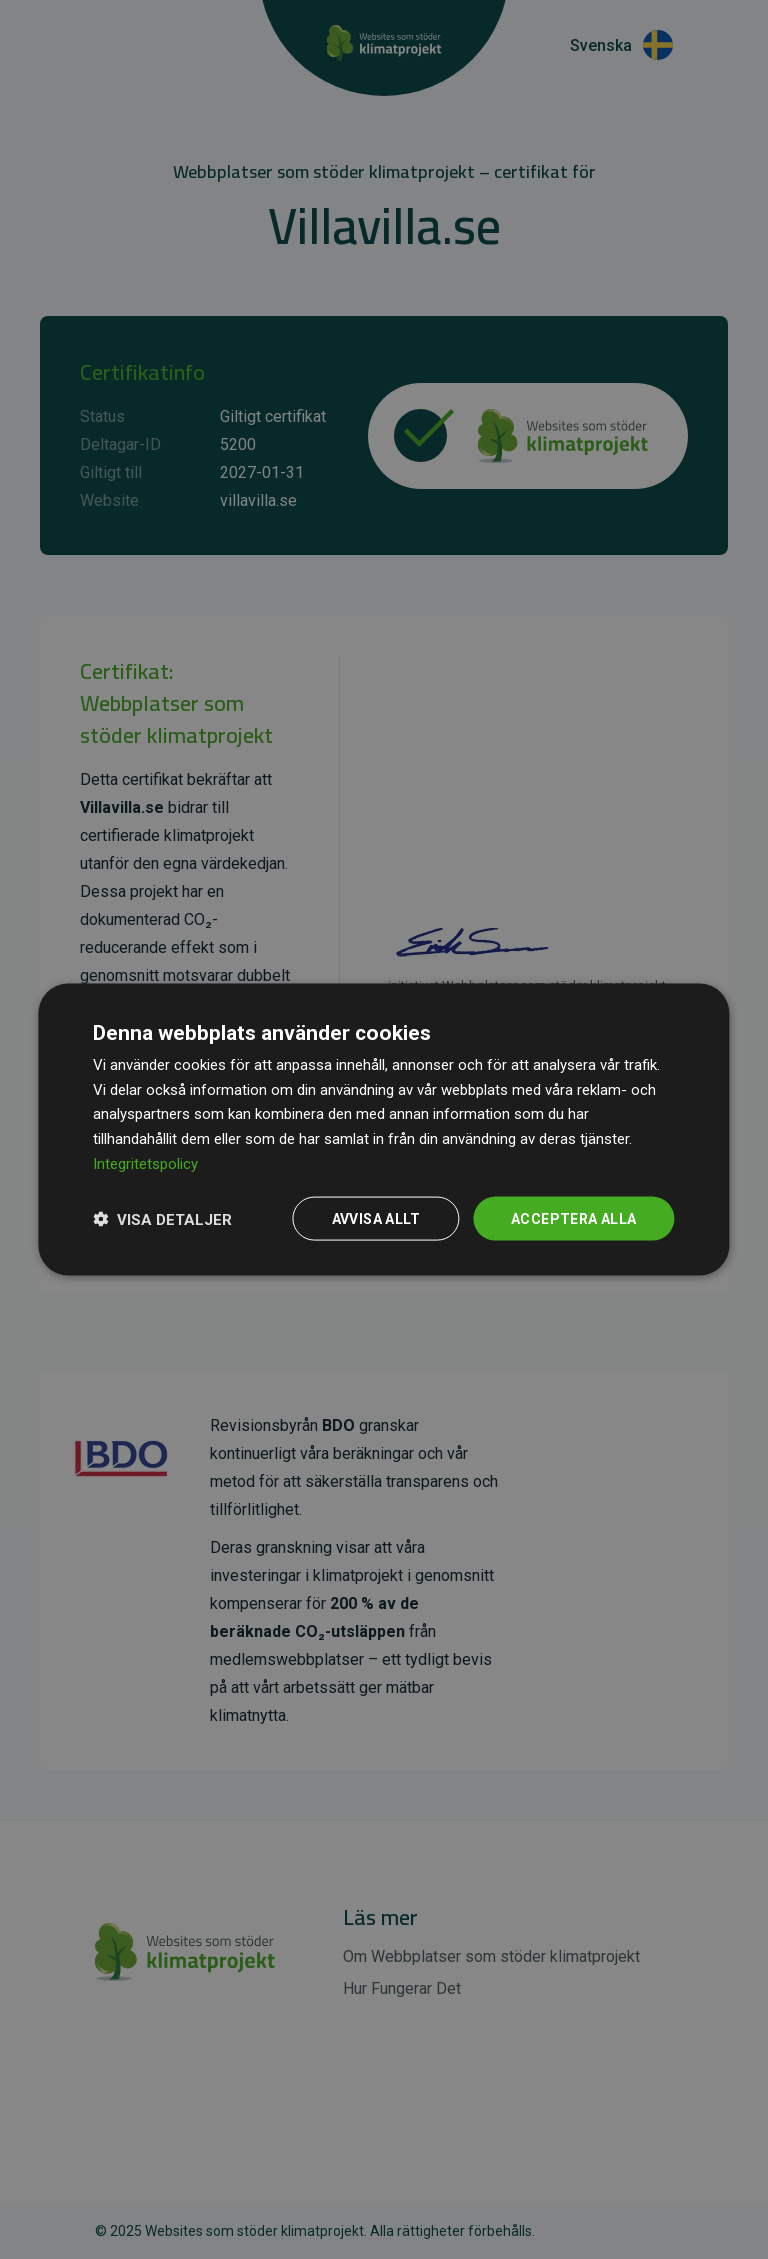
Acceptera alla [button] (574, 1218)
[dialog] (383, 1129)
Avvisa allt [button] (376, 1218)
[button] (162, 1219)
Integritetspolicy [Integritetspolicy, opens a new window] (145, 1163)
